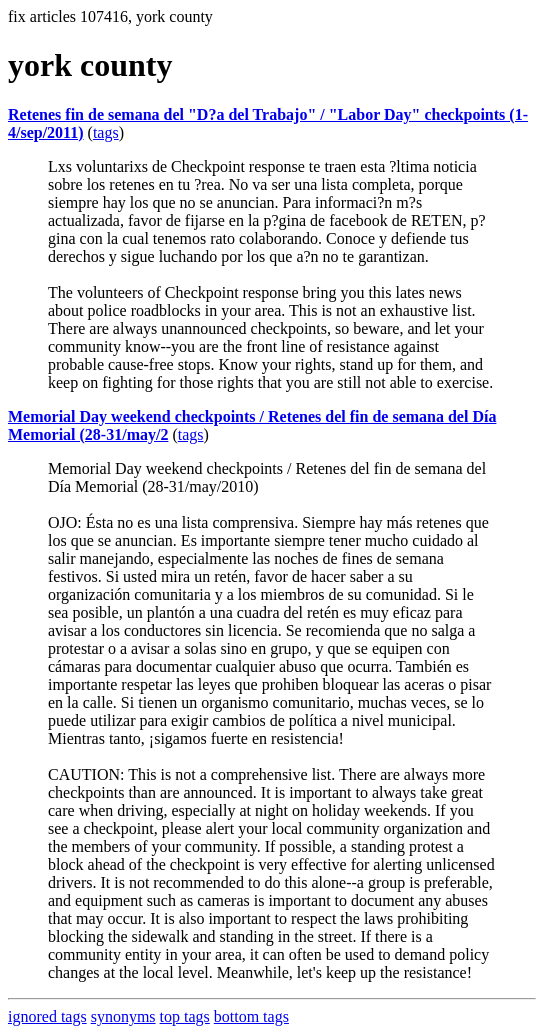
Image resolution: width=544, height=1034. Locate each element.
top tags (185, 1016)
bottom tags (251, 1016)
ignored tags (47, 1016)
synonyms (123, 1016)
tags (106, 132)
